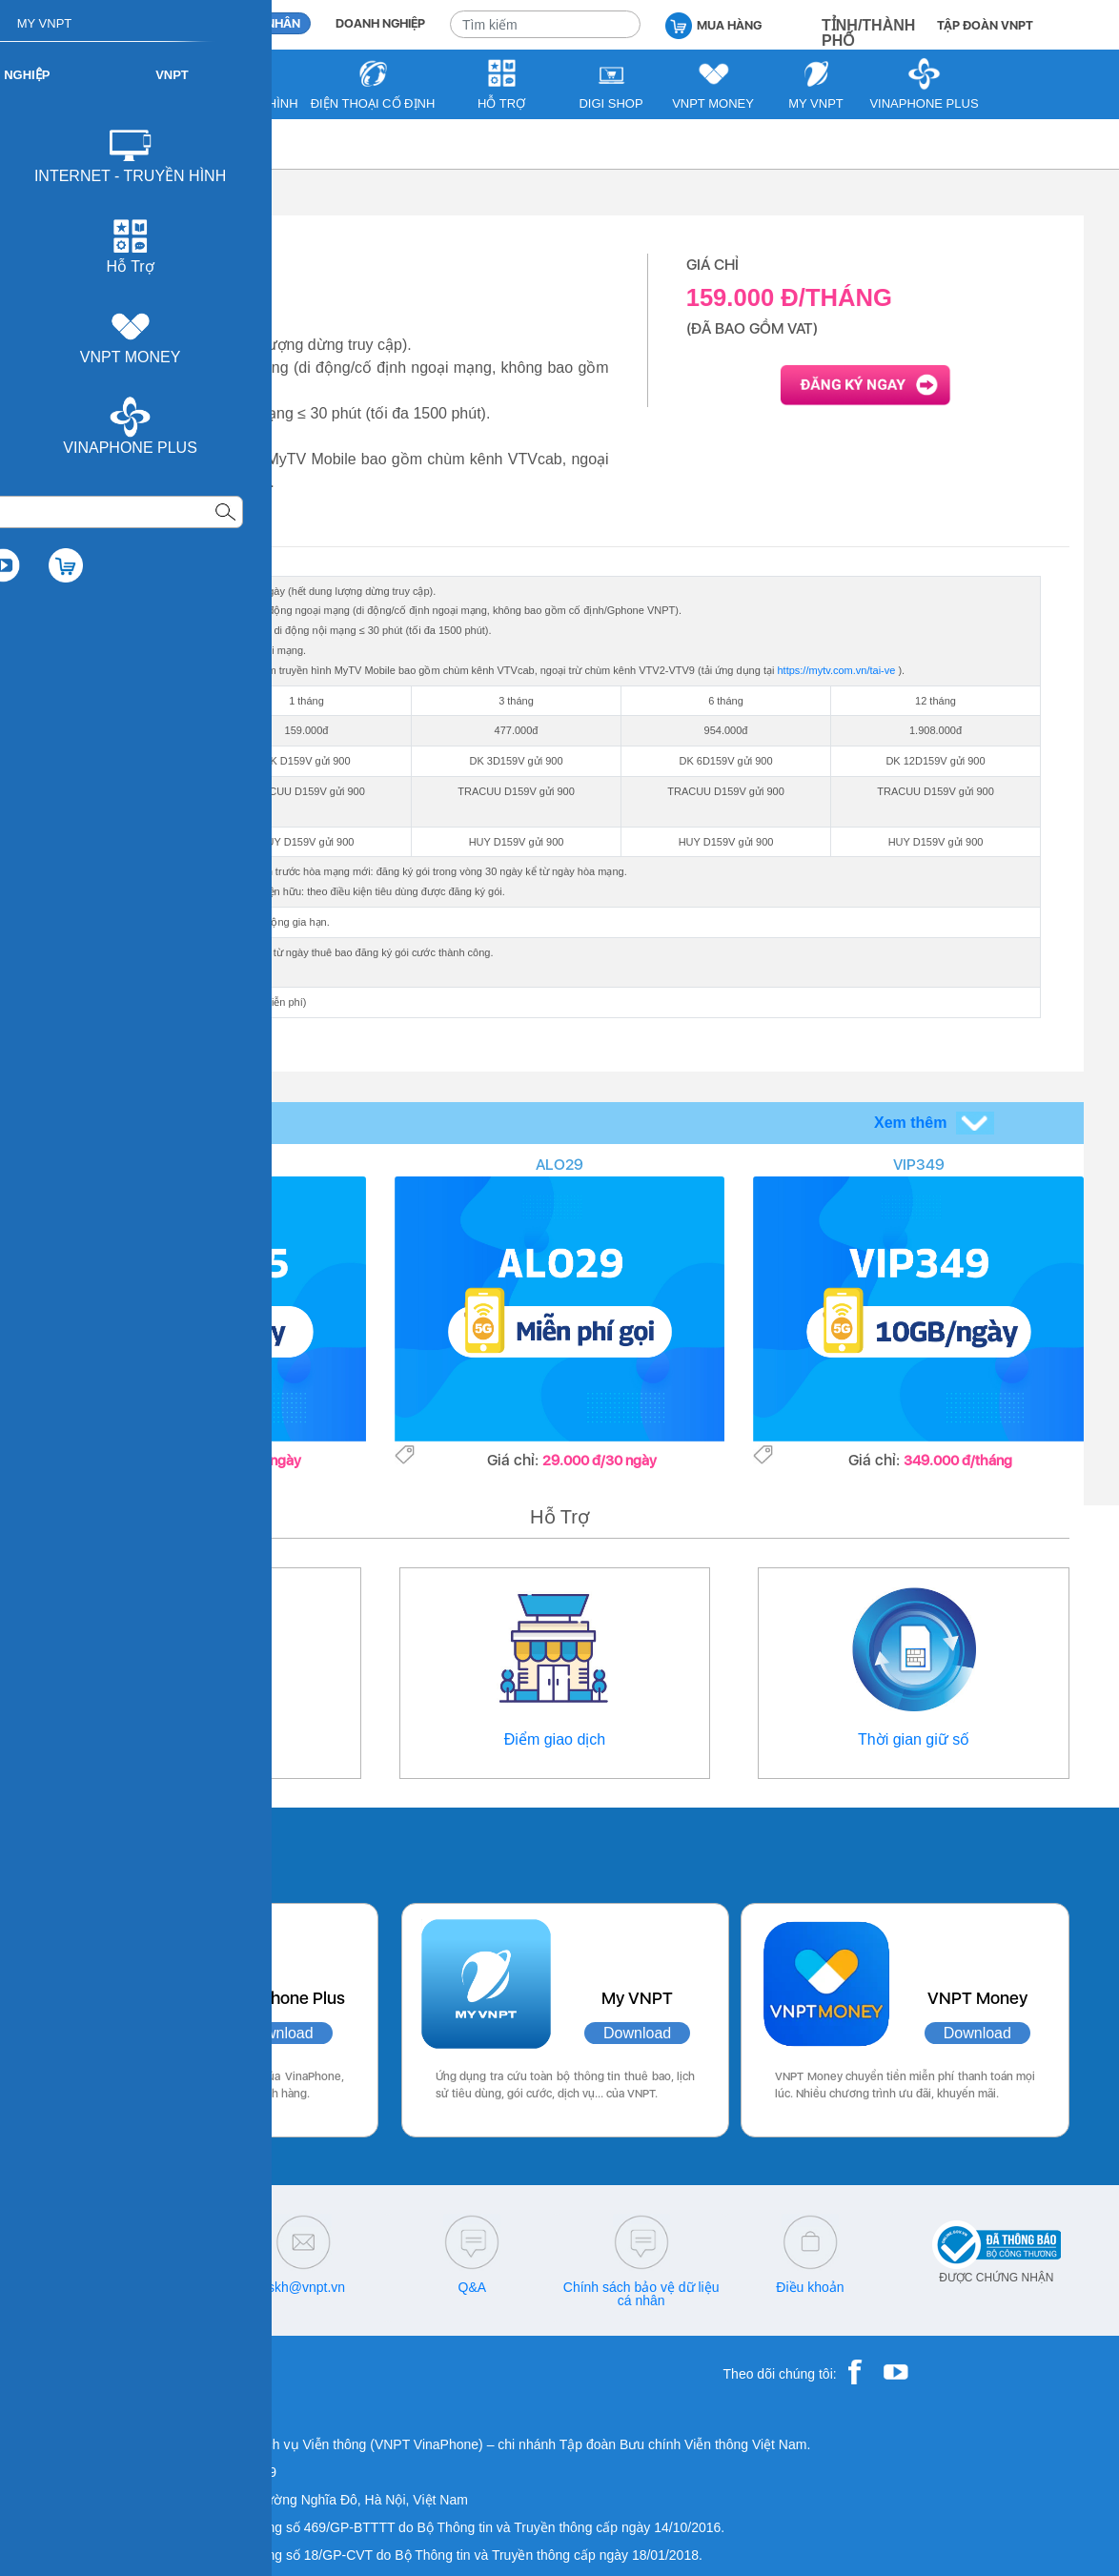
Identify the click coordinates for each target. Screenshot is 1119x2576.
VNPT (70, 143)
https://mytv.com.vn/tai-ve (836, 670)
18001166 (165, 2287)
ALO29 (559, 1164)
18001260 (134, 2300)
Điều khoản (810, 2287)
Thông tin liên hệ (205, 1739)
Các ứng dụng (130, 1850)
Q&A (472, 2287)
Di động (136, 143)
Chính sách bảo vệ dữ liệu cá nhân (641, 2294)
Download (279, 2033)
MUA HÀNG (713, 24)
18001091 (95, 2287)
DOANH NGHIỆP (380, 23)
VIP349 (919, 1164)
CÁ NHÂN (273, 23)
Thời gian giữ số (913, 1739)
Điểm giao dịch (554, 1739)
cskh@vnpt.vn (303, 2287)
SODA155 (201, 1164)
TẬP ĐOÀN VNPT (985, 25)
